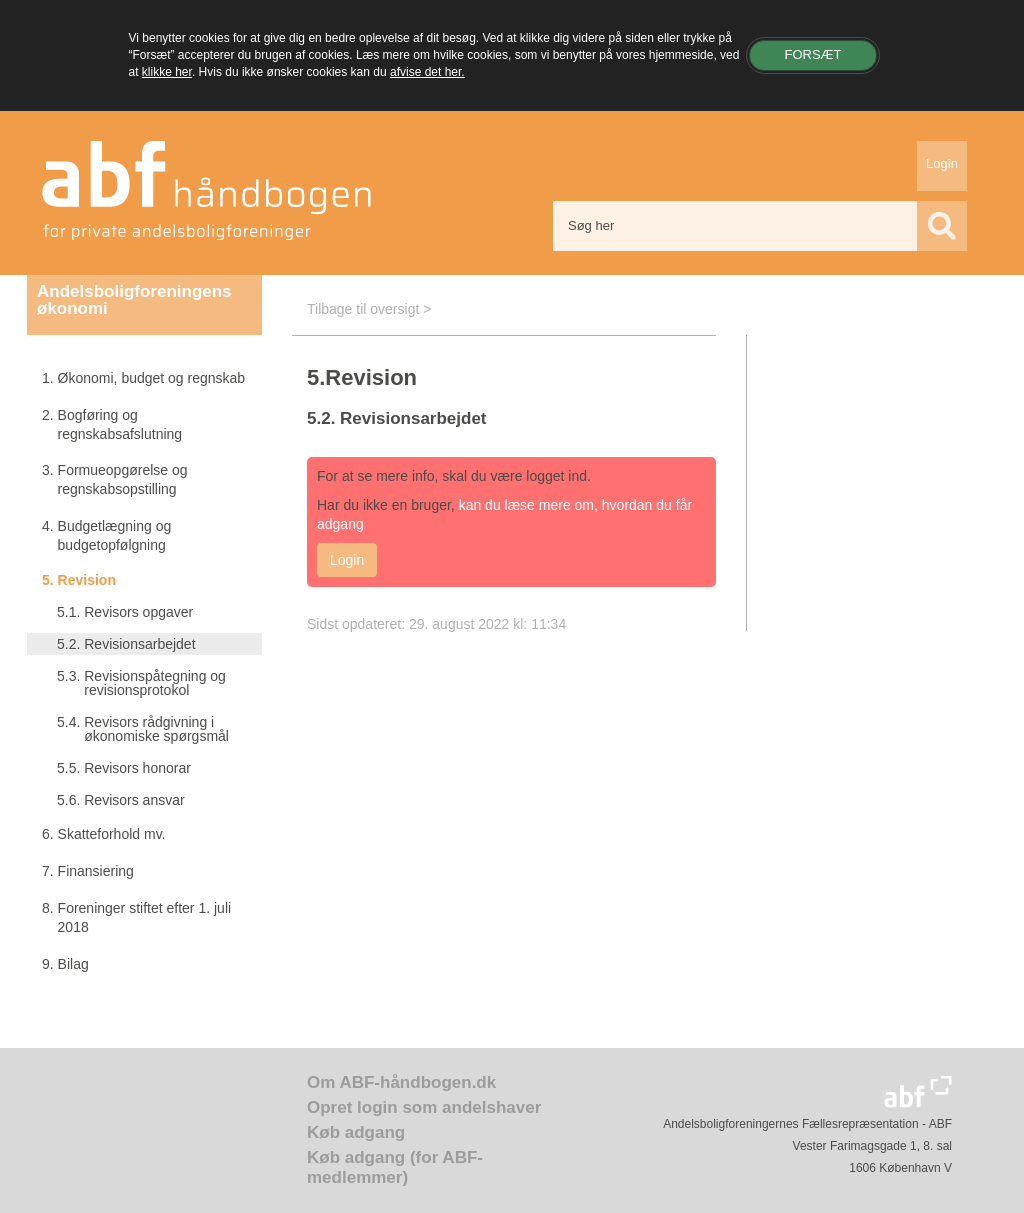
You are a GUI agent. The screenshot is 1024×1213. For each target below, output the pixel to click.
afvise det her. (427, 72)
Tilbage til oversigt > (369, 309)
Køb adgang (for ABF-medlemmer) (395, 1167)
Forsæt (812, 53)
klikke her (167, 72)
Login (942, 163)
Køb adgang (356, 1132)
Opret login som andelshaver (424, 1107)
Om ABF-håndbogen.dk (401, 1082)
